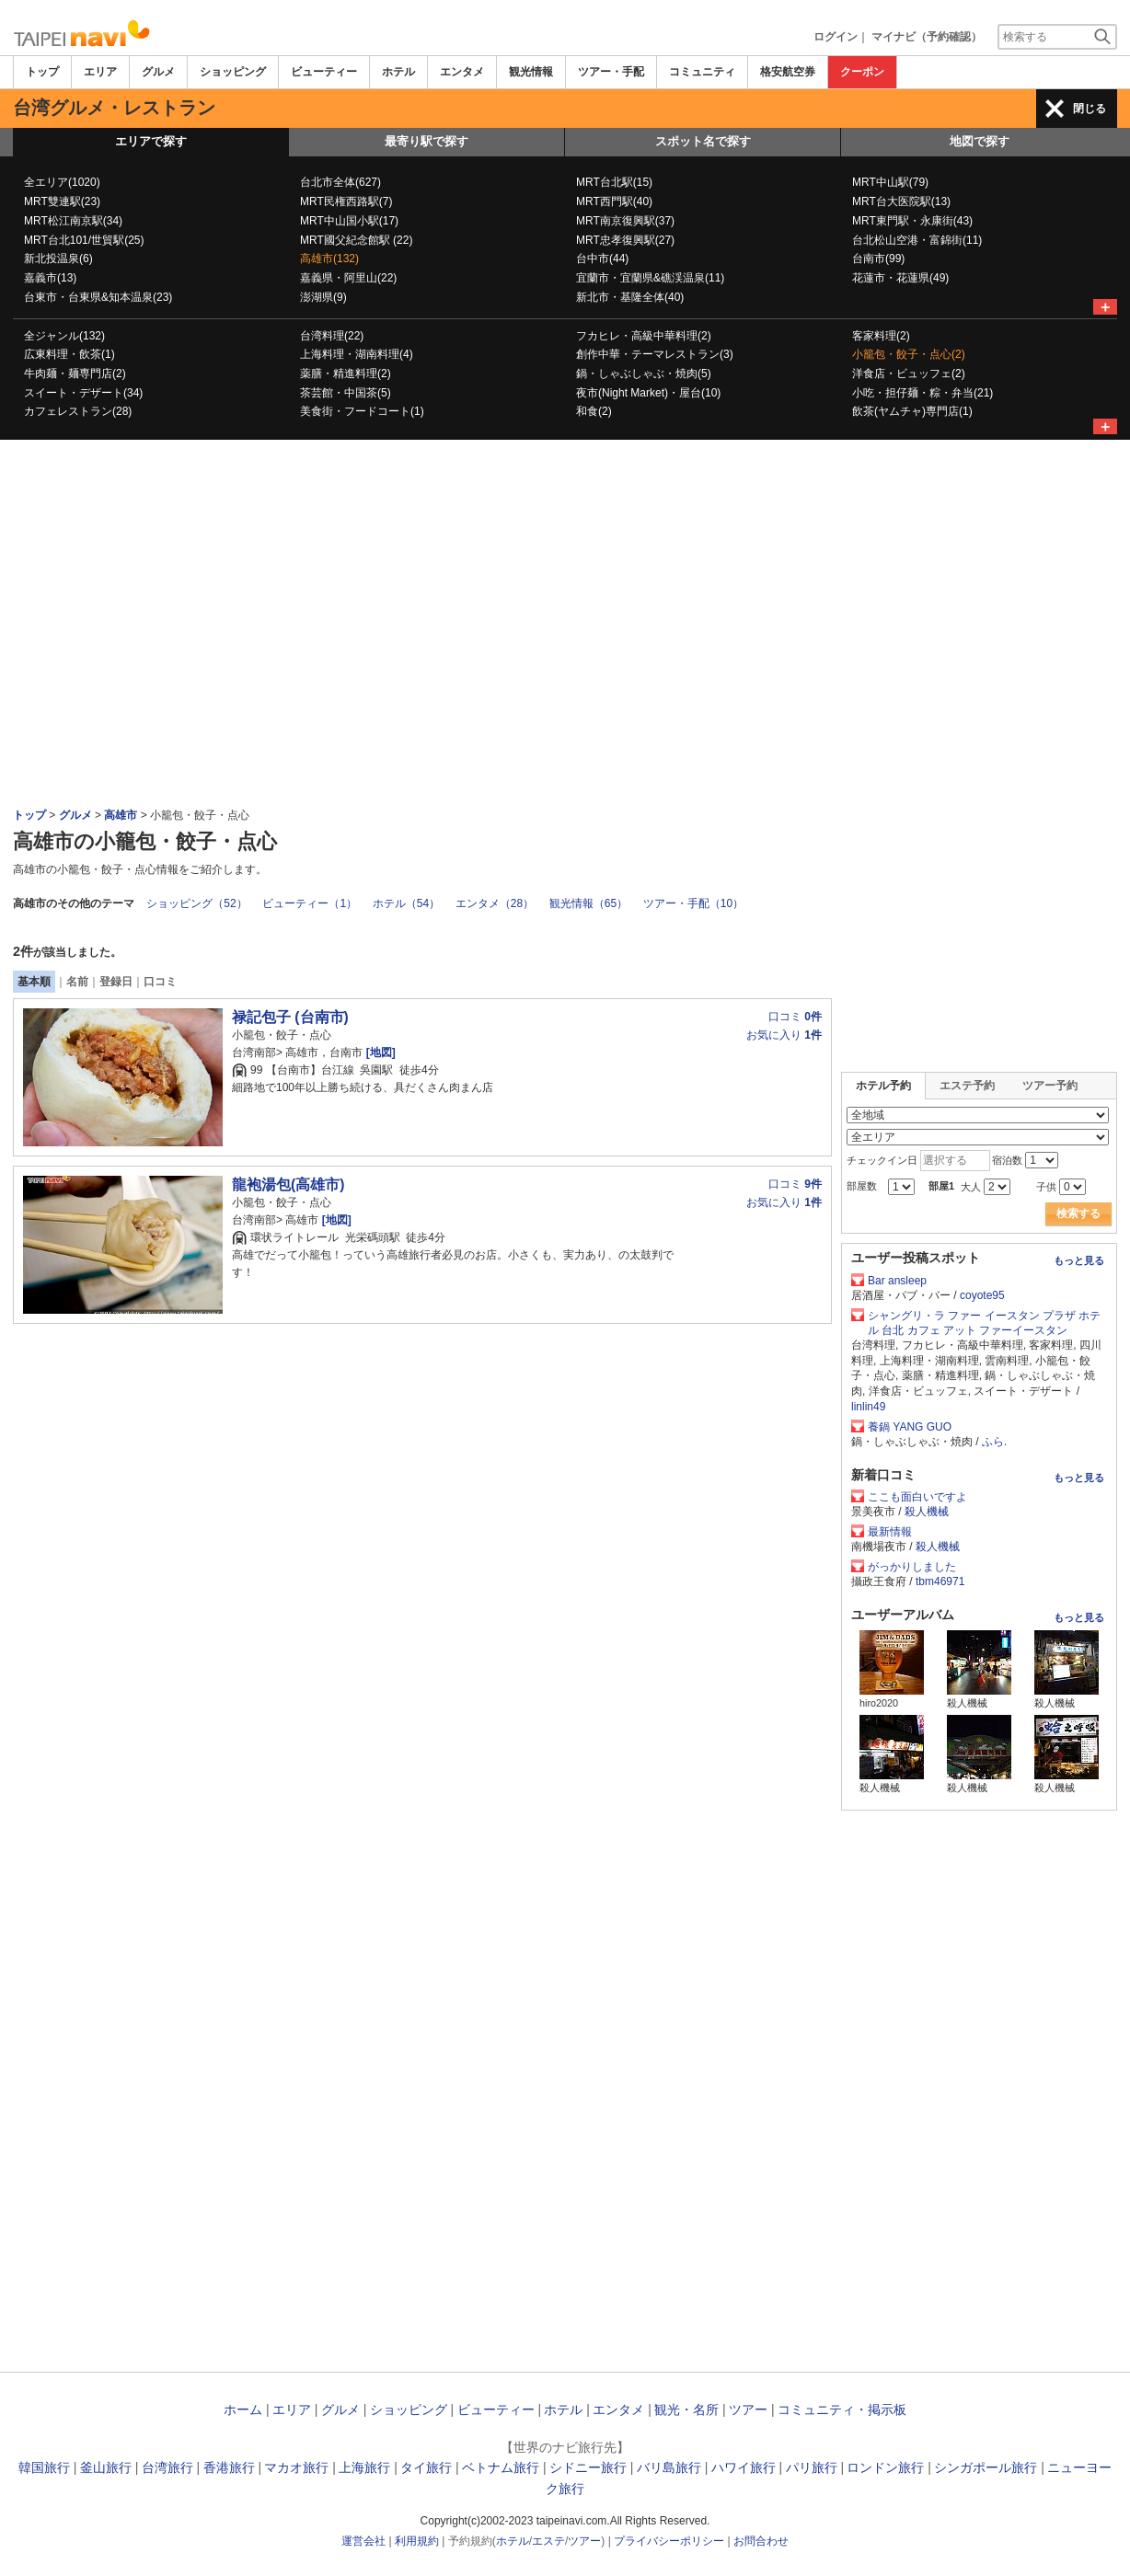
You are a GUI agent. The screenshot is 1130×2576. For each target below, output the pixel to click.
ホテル (398, 71)
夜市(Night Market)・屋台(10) (648, 392)
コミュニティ (702, 71)
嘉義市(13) (50, 277)
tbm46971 (940, 1581)
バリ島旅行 (669, 2467)
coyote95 (982, 1295)
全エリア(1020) (62, 182)
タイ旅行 (426, 2467)
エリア (100, 71)
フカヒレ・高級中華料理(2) (643, 335)
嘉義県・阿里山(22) (348, 277)
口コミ (160, 981)
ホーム (243, 2409)
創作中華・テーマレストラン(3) (654, 354)
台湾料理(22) (331, 335)
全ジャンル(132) (64, 335)
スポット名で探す (703, 141)
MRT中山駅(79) (890, 182)
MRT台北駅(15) (614, 182)
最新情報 (890, 1531)
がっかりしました (912, 1566)
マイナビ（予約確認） (926, 36)
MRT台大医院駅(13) (901, 201)
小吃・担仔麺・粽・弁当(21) (922, 392)
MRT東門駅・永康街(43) (912, 220)
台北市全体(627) (340, 182)
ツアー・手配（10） (693, 903)
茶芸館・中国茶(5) (345, 392)
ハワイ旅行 (743, 2467)
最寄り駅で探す (426, 141)
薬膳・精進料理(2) (345, 373)
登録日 (116, 981)
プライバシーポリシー (669, 2541)
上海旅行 (364, 2467)
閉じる (1089, 108)
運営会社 (363, 2541)
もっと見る (1079, 1260)
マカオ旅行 (296, 2467)
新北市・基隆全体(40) (630, 297)
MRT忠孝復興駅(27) (625, 240)
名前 (77, 981)
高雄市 (120, 815)
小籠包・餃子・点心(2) (908, 354)
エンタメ (462, 71)
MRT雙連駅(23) (62, 201)
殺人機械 (927, 1511)
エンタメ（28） (494, 903)
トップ (42, 71)
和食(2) (594, 411)
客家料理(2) (881, 335)
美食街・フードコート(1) (362, 411)
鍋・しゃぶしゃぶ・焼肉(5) (643, 373)
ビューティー (324, 71)
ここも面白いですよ (917, 1496)
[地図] (379, 1052)
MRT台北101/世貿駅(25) (84, 240)
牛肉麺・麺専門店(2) (75, 373)
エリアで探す (151, 141)
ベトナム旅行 (500, 2467)
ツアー (748, 2409)
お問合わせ (761, 2541)
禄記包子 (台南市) (290, 1017)
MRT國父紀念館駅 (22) (356, 240)
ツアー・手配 (611, 71)
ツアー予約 (1050, 1085)
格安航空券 (787, 71)
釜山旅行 (106, 2467)
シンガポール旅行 (985, 2467)
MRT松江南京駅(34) (73, 220)
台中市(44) (602, 258)
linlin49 (868, 1406)
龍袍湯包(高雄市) (288, 1184)
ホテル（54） (406, 903)
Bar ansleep (897, 1280)
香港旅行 (229, 2467)
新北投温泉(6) (58, 258)
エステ (548, 2541)
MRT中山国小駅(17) (349, 220)
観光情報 (531, 71)
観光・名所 (686, 2409)
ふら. (994, 1441)
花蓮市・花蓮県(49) (900, 277)
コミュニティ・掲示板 (842, 2409)
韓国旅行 (44, 2467)
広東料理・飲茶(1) (69, 354)
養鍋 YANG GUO (909, 1426)
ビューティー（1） (309, 903)
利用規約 (417, 2541)
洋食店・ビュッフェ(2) (908, 373)
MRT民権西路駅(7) (346, 201)
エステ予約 (967, 1085)
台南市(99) (878, 258)
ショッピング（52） (196, 903)
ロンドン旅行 (885, 2467)
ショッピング (233, 71)
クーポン (862, 71)
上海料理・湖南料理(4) (356, 354)
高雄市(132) (329, 258)
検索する (1078, 1213)
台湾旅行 (167, 2467)
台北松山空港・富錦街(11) (917, 240)
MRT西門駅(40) (614, 201)
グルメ (158, 71)
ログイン (835, 36)
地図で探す (979, 141)
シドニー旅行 (588, 2467)
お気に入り (784, 1035)
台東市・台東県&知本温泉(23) (98, 297)
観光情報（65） (588, 903)
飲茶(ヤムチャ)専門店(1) (912, 411)
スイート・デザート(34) (83, 392)
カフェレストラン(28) (78, 411)
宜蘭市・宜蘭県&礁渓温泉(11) (650, 277)
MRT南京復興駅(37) (625, 220)
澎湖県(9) (323, 297)
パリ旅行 (811, 2467)
